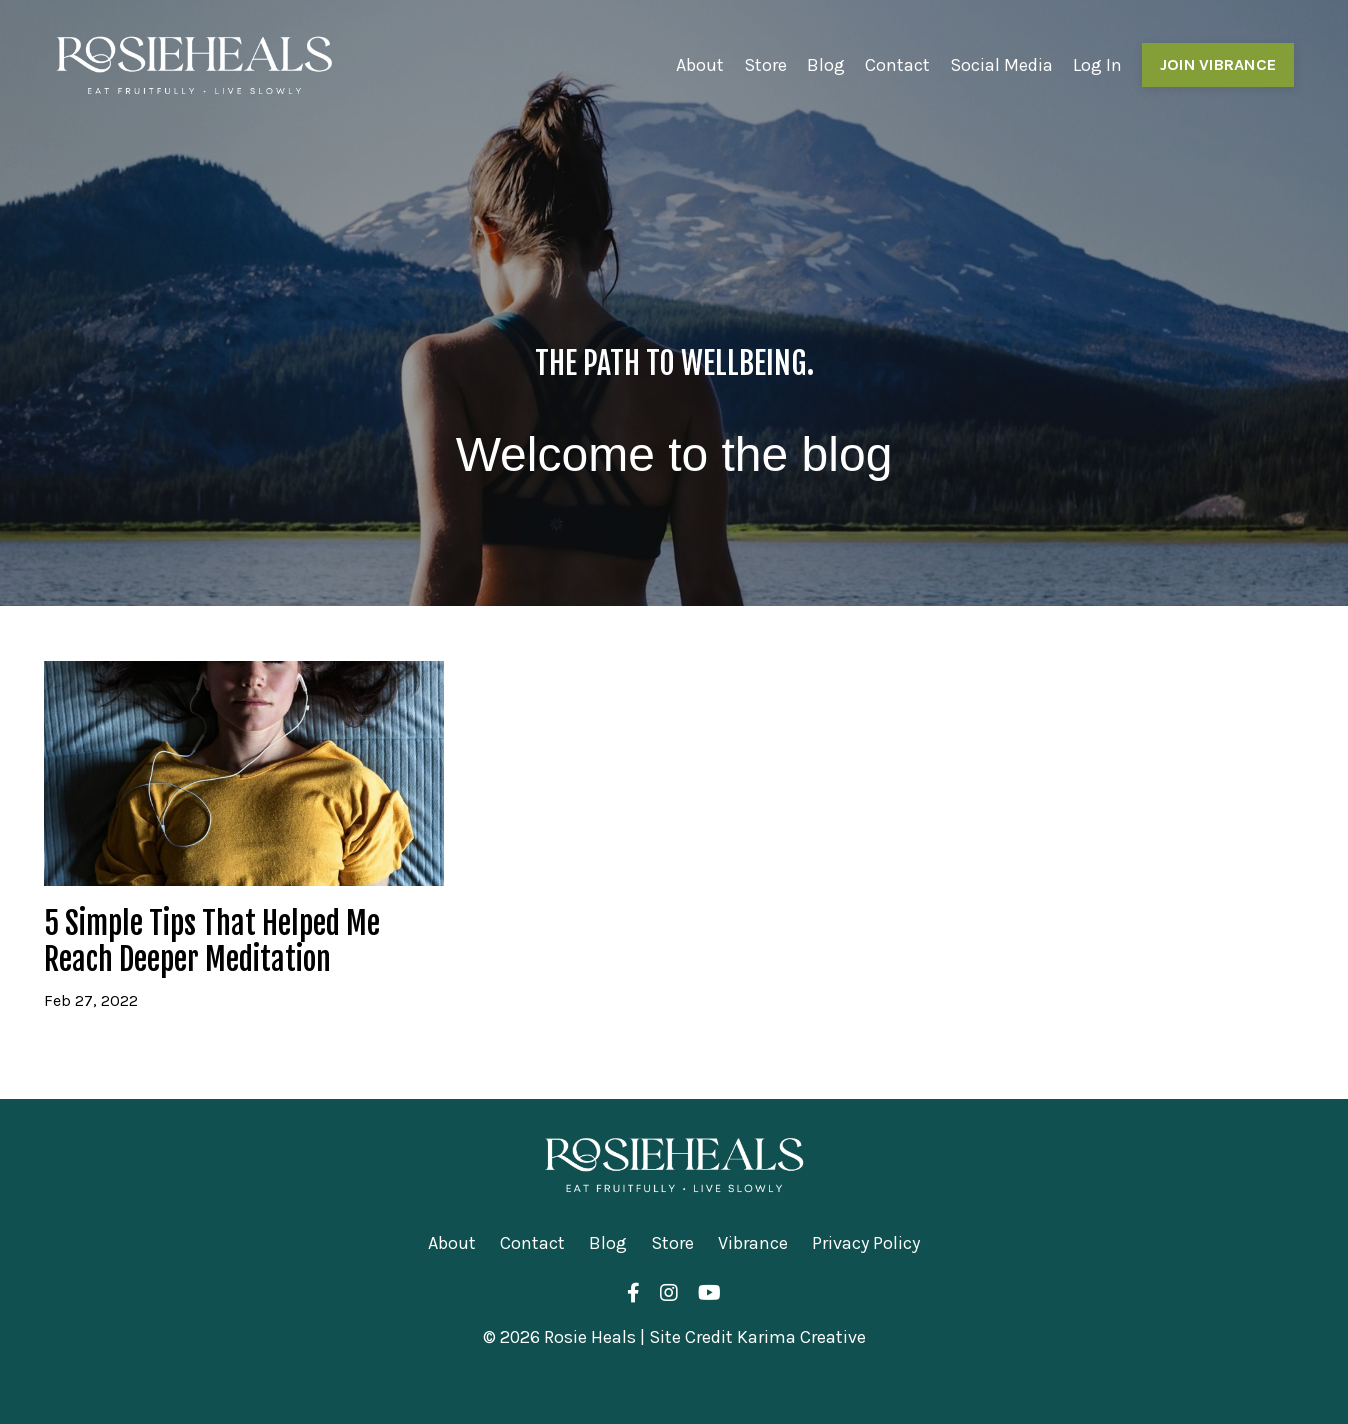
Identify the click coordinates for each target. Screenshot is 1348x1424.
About (700, 65)
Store (765, 65)
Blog (826, 65)
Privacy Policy (866, 1243)
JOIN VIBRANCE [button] (1218, 64)
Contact (897, 65)
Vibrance (753, 1243)
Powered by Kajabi (674, 1372)
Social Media (1001, 65)
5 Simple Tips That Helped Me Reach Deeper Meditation (212, 942)
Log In (1097, 65)
